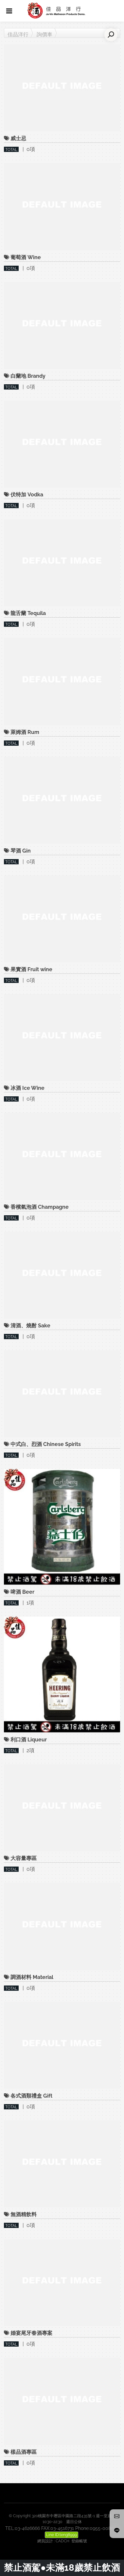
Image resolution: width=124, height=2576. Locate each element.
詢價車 (44, 34)
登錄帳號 (79, 2541)
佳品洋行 (18, 34)
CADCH (62, 2541)
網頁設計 (45, 2541)
